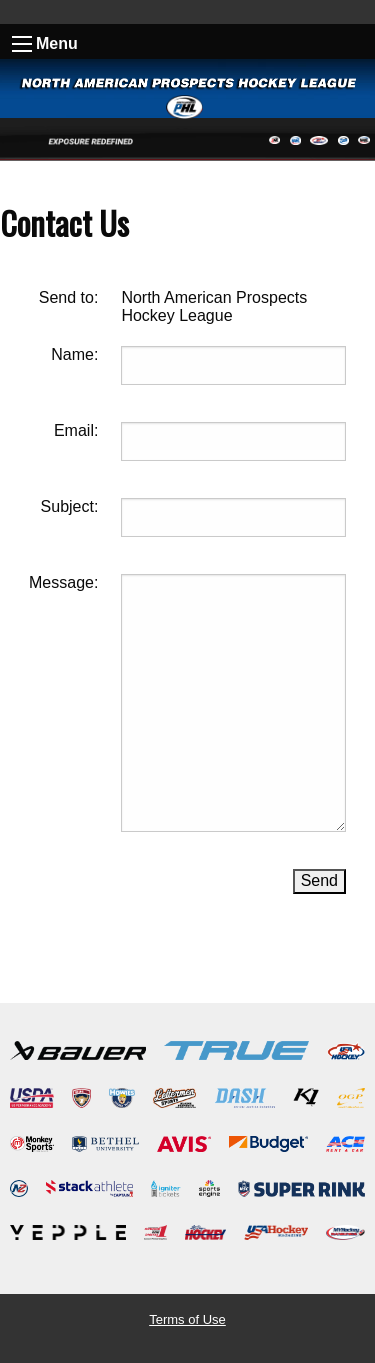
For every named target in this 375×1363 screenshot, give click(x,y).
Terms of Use (187, 1319)
